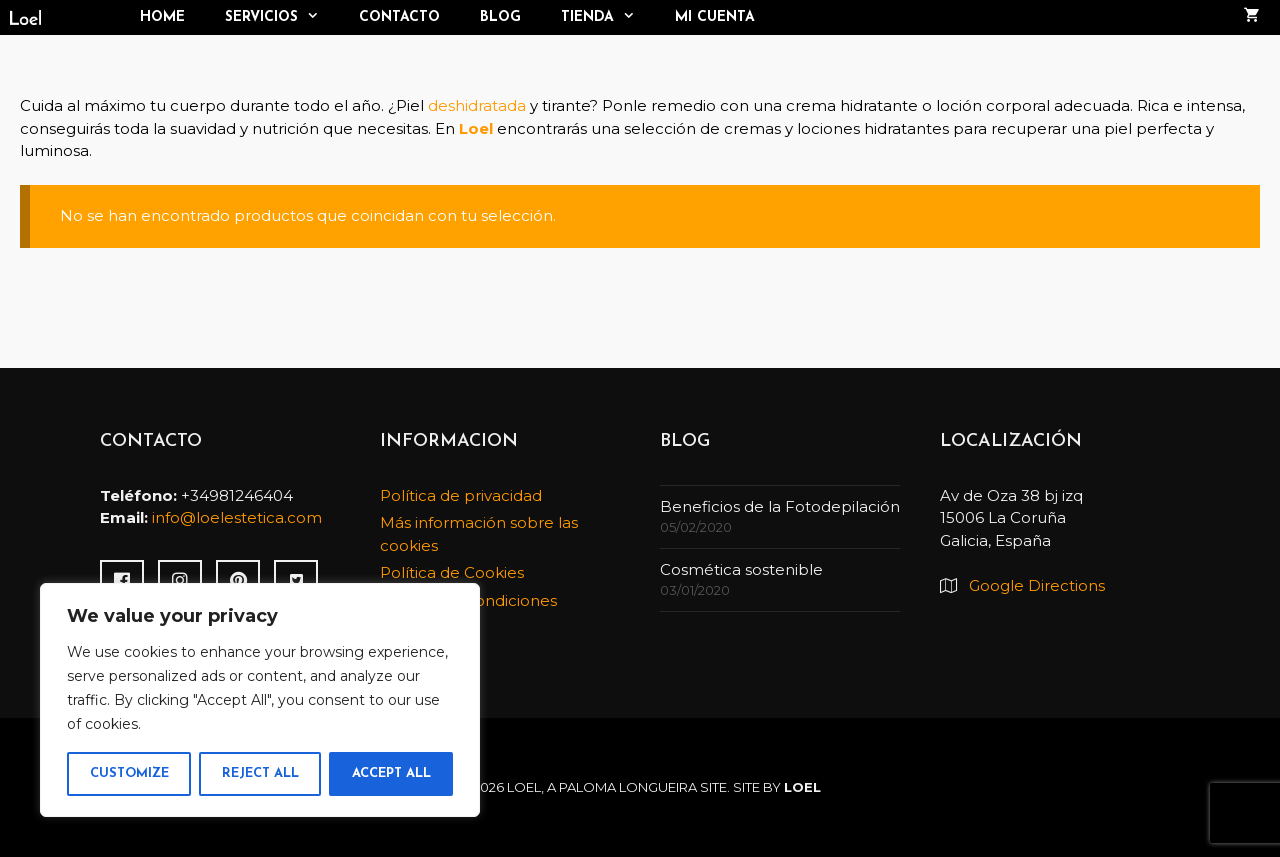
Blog (500, 17)
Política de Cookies (452, 572)
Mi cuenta (715, 17)
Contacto (399, 17)
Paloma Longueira (628, 787)
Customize (129, 773)
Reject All (260, 773)
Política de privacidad (461, 495)
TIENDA (608, 17)
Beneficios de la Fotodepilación (780, 506)
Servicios (282, 17)
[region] (260, 700)
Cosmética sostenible (741, 569)
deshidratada (477, 105)
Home (162, 17)
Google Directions (1037, 585)
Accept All (391, 773)
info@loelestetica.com (237, 517)
